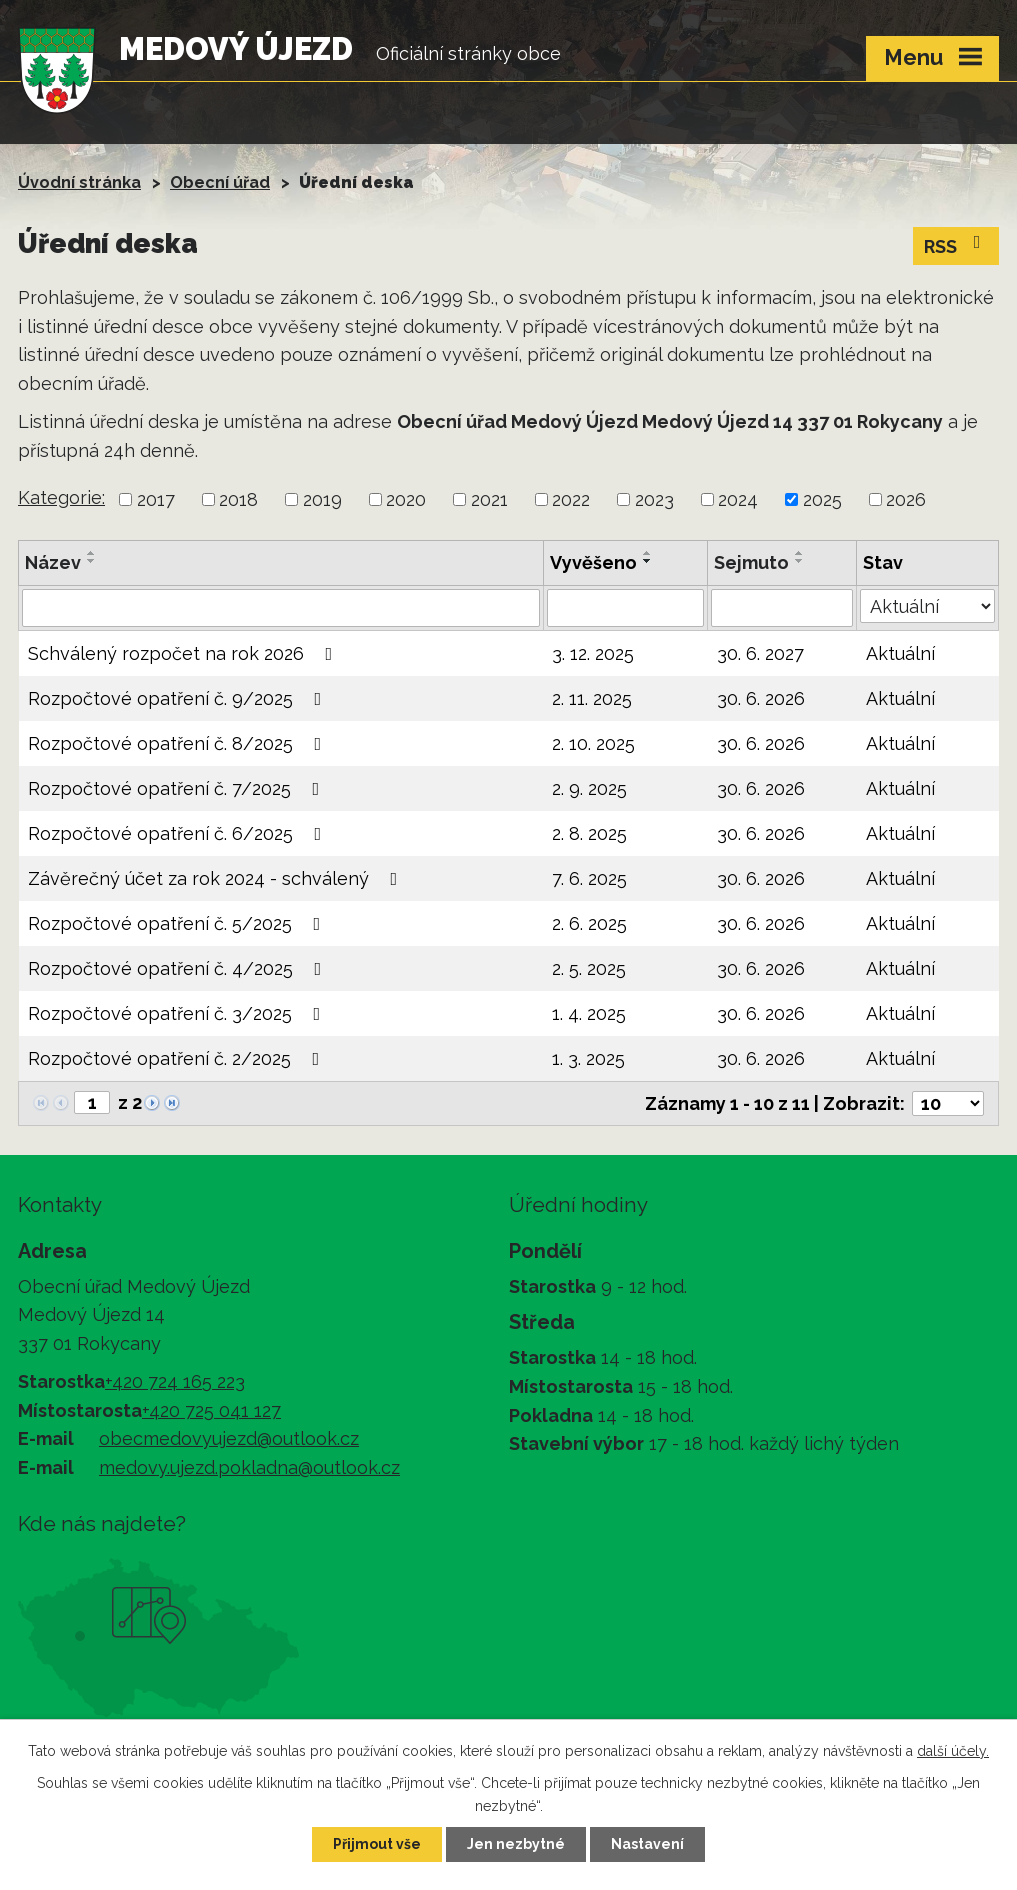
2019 (322, 499)
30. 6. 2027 (760, 653)
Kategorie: (61, 497)
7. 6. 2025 (589, 878)
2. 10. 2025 (593, 743)
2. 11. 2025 (592, 698)
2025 (822, 499)
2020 (406, 499)
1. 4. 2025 (589, 1013)
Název (53, 562)
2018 (238, 499)
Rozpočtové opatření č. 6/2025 (179, 833)
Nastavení (647, 1844)
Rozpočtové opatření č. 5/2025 (178, 923)
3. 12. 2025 (593, 653)
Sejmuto (751, 562)
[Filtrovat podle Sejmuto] (782, 608)
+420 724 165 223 (175, 1381)
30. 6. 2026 (761, 698)
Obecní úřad (220, 182)
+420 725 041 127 (211, 1410)
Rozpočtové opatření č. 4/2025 (179, 968)
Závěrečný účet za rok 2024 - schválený (217, 878)
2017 (156, 499)
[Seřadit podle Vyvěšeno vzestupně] (648, 553)
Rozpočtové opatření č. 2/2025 (178, 1058)
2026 (906, 499)
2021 (489, 499)
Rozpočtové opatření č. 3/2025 (178, 1013)
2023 (654, 499)
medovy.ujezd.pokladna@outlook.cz (249, 1467)
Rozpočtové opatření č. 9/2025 (179, 698)
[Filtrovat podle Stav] (927, 606)
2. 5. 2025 (589, 968)
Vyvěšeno (593, 562)
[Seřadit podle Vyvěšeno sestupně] (648, 561)
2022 (571, 499)
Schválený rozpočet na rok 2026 (184, 653)
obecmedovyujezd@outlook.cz (229, 1438)
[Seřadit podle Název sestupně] (92, 561)
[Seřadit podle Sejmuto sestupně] (800, 561)
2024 (738, 499)
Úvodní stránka (79, 182)
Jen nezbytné (516, 1844)
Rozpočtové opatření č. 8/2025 (179, 743)
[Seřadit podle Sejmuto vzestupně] (800, 553)
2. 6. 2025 (589, 923)
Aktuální (900, 653)
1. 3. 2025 (588, 1058)
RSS (956, 245)
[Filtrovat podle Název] (281, 608)
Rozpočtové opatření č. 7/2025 (178, 788)
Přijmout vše (377, 1844)
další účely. (953, 1751)
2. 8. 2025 (589, 833)
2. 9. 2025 (589, 788)
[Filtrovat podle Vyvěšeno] (626, 608)
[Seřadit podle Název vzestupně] (92, 553)
